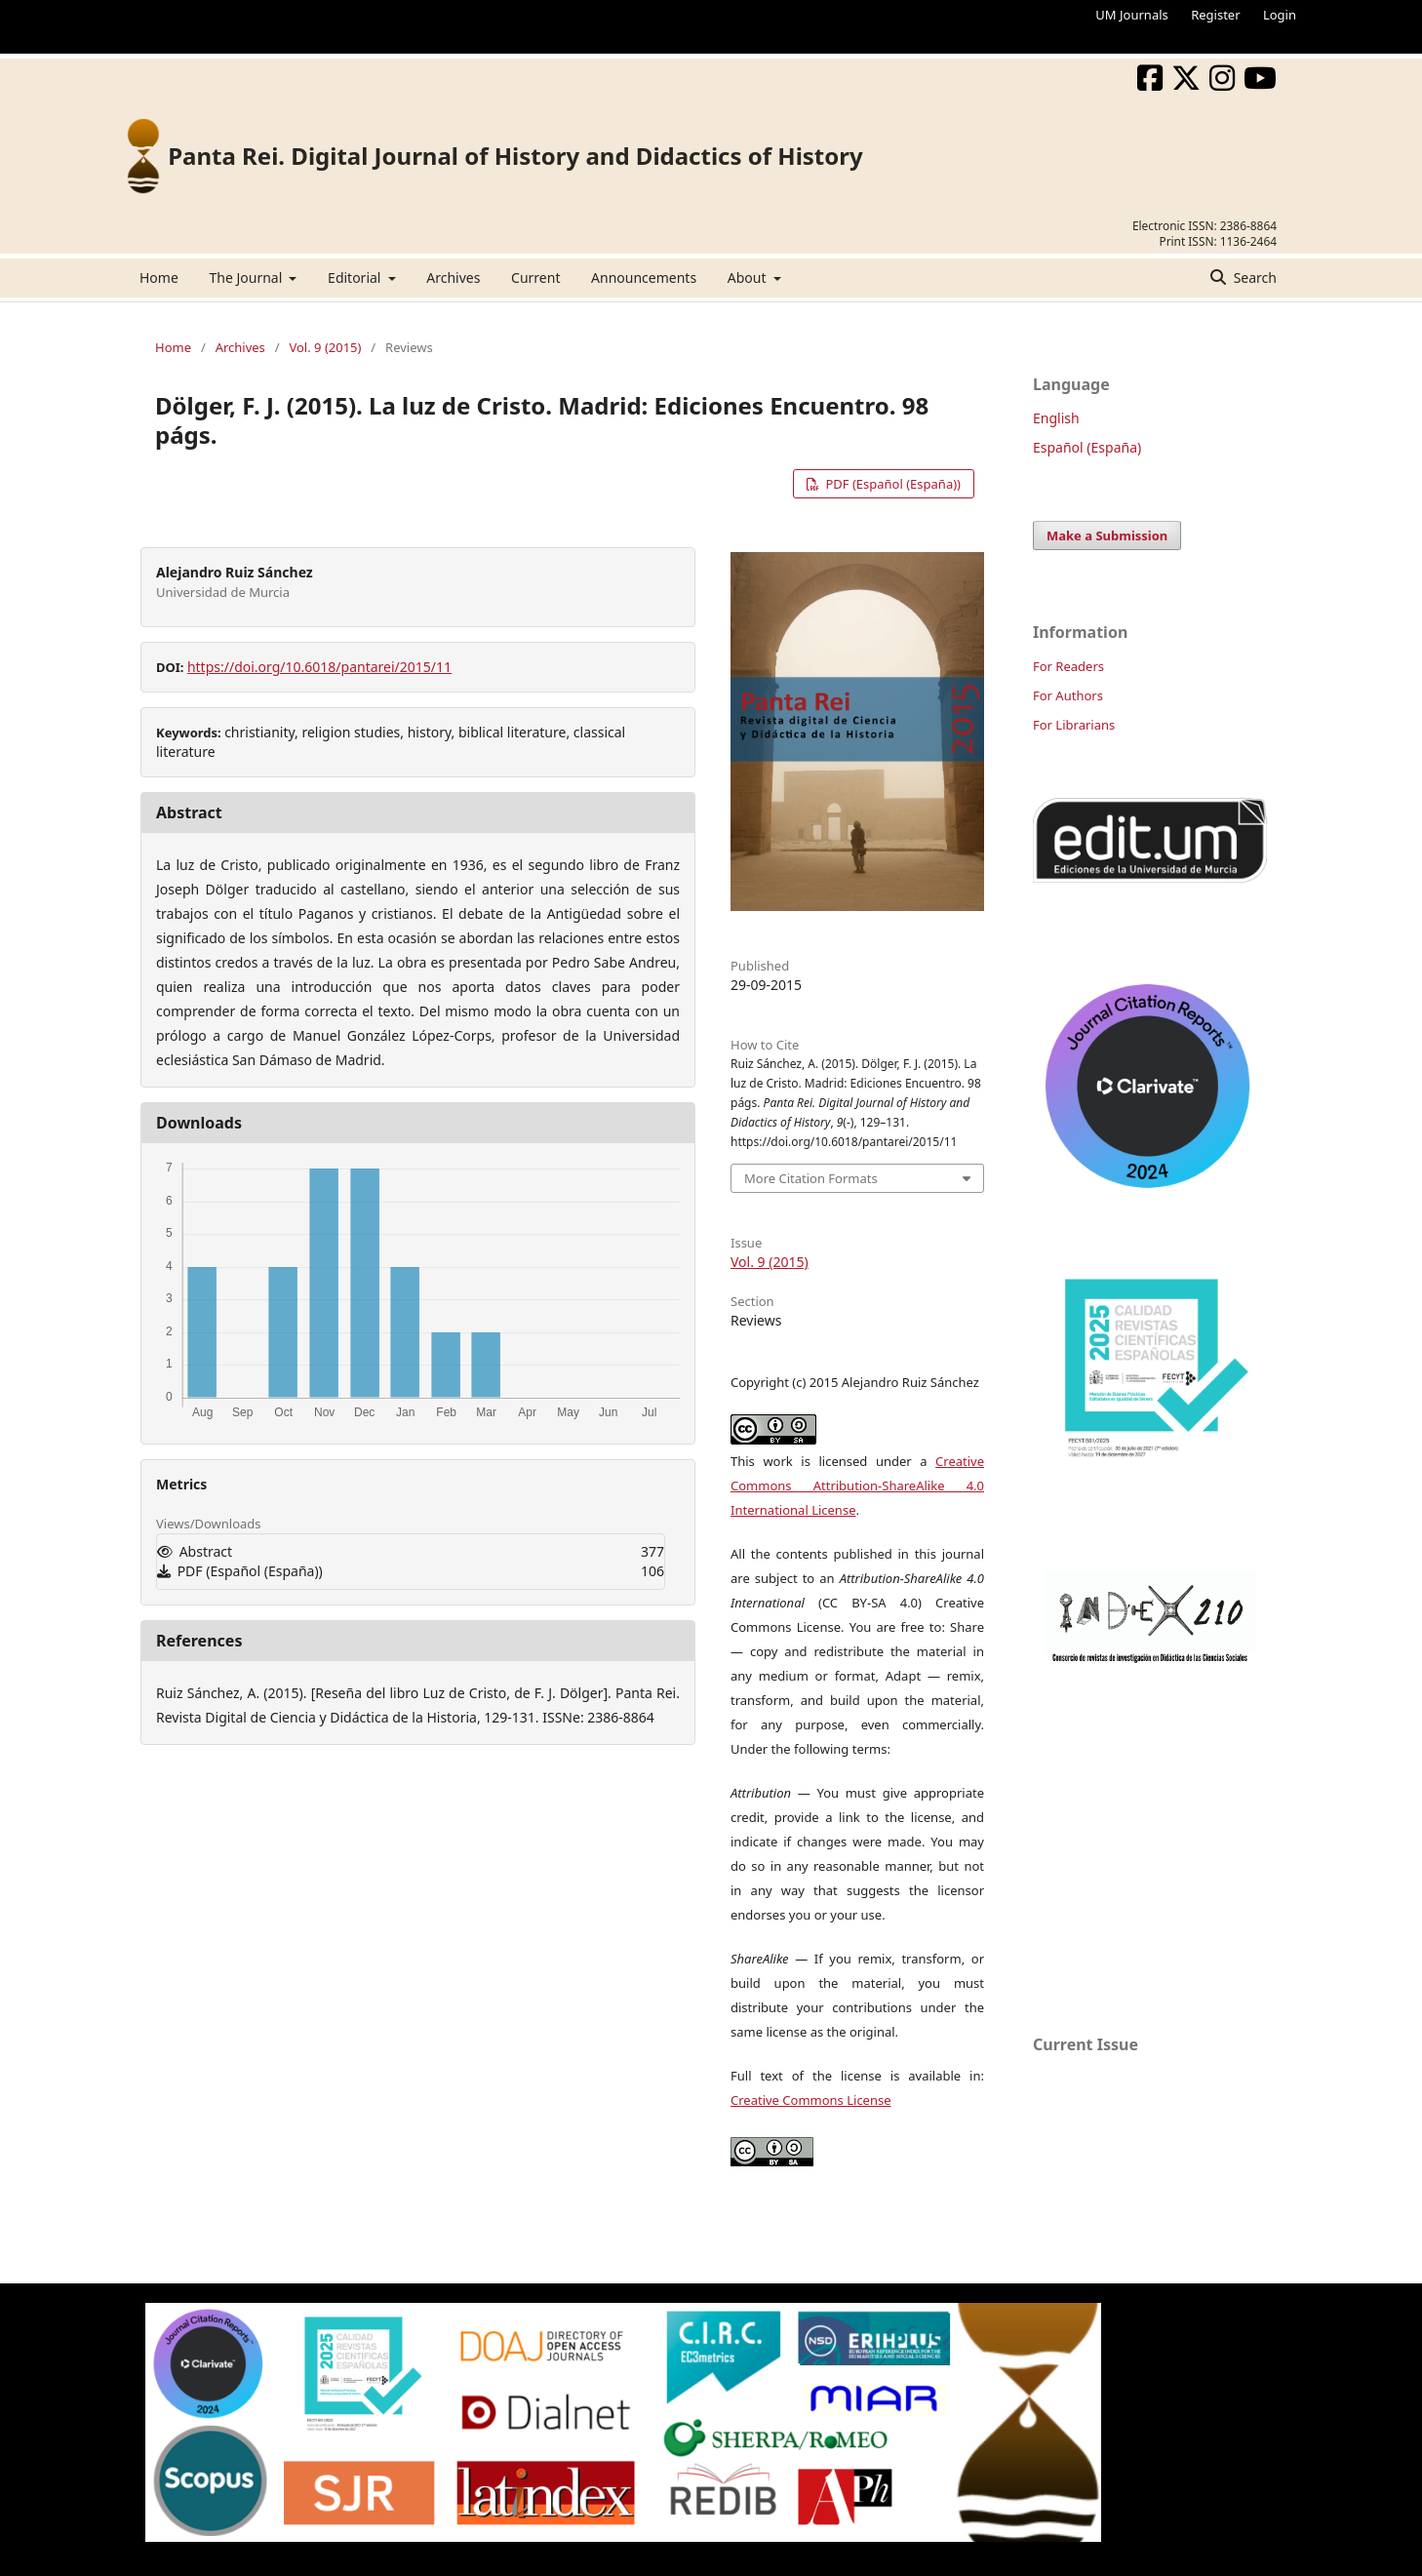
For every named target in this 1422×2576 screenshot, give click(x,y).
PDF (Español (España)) (891, 484)
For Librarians (1074, 724)
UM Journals (1131, 14)
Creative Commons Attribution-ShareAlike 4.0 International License (857, 1485)
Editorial (356, 277)
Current (535, 277)
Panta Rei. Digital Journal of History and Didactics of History (515, 155)
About (749, 277)
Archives (453, 277)
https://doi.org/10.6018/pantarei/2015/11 (319, 666)
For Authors (1068, 695)
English (1056, 418)
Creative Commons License (811, 2100)
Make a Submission (1107, 535)
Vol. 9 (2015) (325, 347)
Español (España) (1087, 447)
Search (1253, 277)
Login (1279, 14)
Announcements (643, 277)
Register (1215, 14)
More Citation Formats (811, 1178)
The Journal (247, 277)
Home (158, 277)
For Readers (1068, 666)
